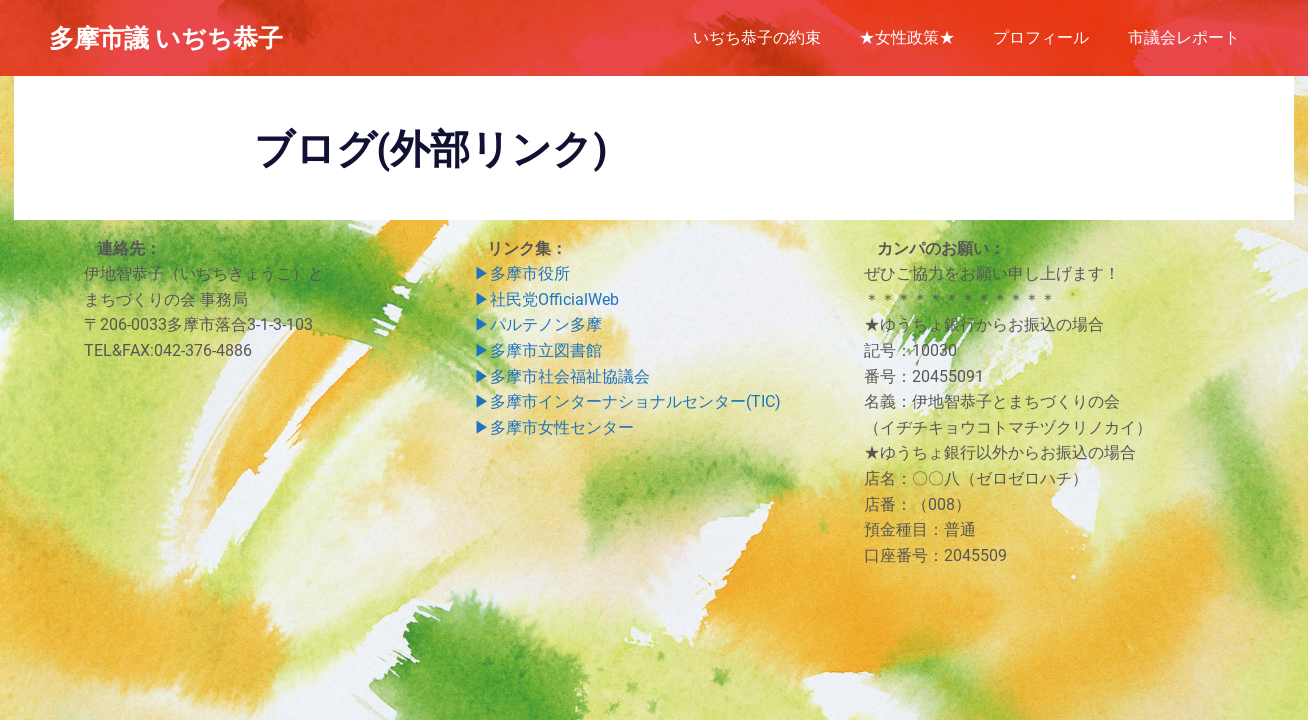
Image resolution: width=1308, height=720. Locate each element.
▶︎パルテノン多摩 (538, 324)
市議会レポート (1184, 37)
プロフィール (1041, 37)
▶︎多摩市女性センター (554, 427)
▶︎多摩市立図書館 (538, 350)
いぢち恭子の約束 (757, 37)
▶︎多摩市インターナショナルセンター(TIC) (627, 401)
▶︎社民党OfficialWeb (546, 299)
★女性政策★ (907, 37)
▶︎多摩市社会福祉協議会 (562, 376)
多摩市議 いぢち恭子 (166, 37)
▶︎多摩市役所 (522, 273)
